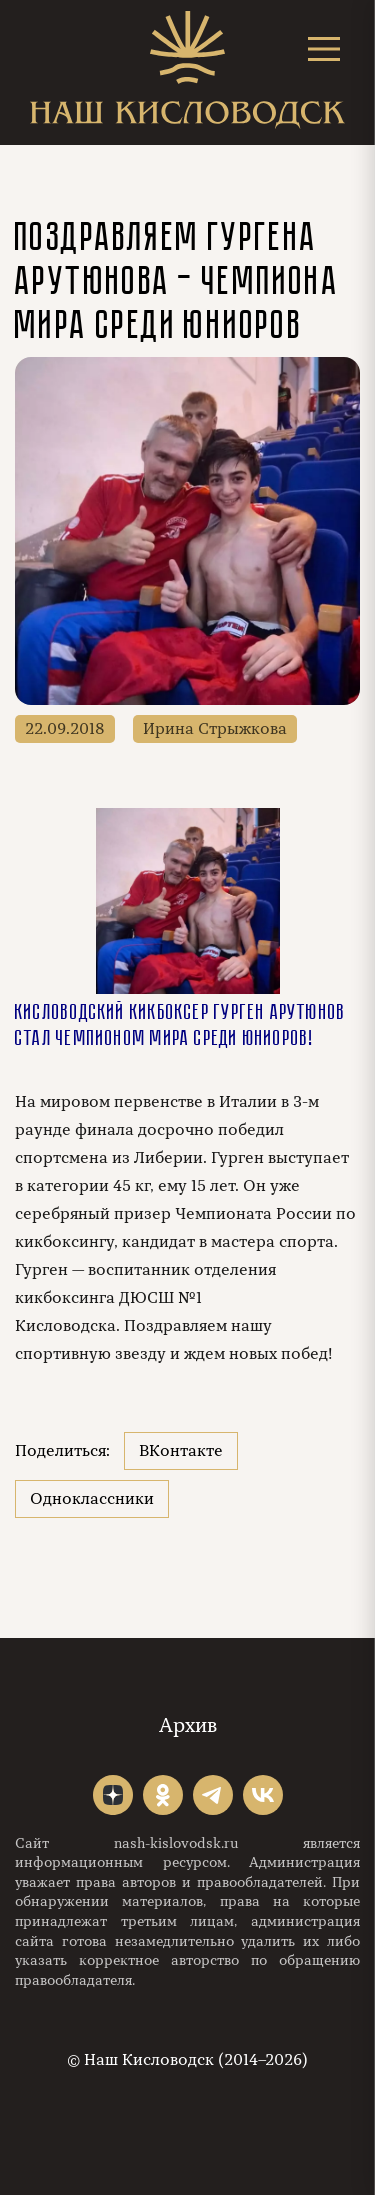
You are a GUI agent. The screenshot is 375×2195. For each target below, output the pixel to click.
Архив (188, 1725)
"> (113, 1795)
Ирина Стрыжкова (215, 729)
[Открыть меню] (324, 48)
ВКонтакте (181, 1451)
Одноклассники (92, 1499)
